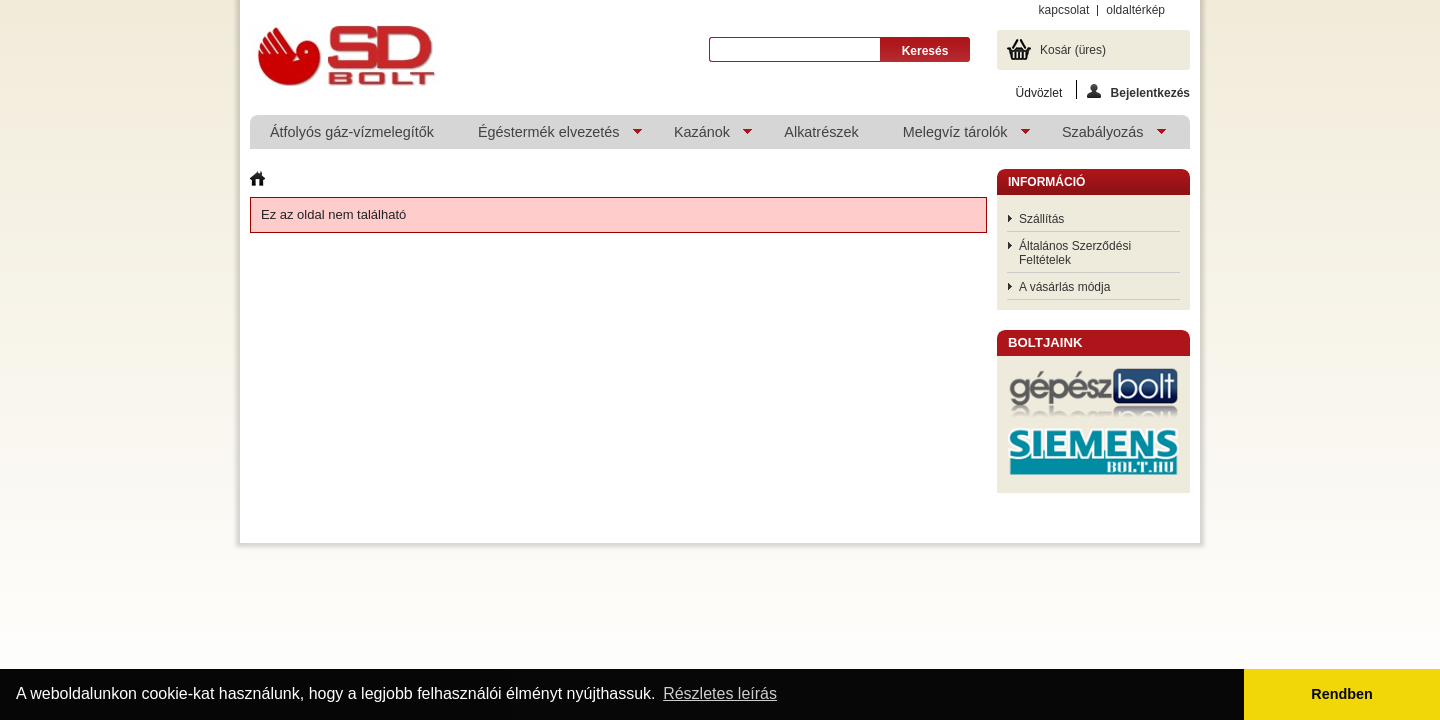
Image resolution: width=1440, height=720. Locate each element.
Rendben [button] (1342, 694)
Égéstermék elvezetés (550, 136)
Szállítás (1041, 219)
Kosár (1073, 50)
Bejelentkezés (1138, 91)
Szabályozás (1104, 136)
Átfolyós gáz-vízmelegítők (352, 132)
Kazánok (703, 136)
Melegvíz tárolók (956, 136)
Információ (1046, 182)
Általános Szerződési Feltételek (1075, 253)
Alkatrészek (821, 132)
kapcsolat (1064, 10)
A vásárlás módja (1064, 287)
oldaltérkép (1135, 10)
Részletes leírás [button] (720, 693)
